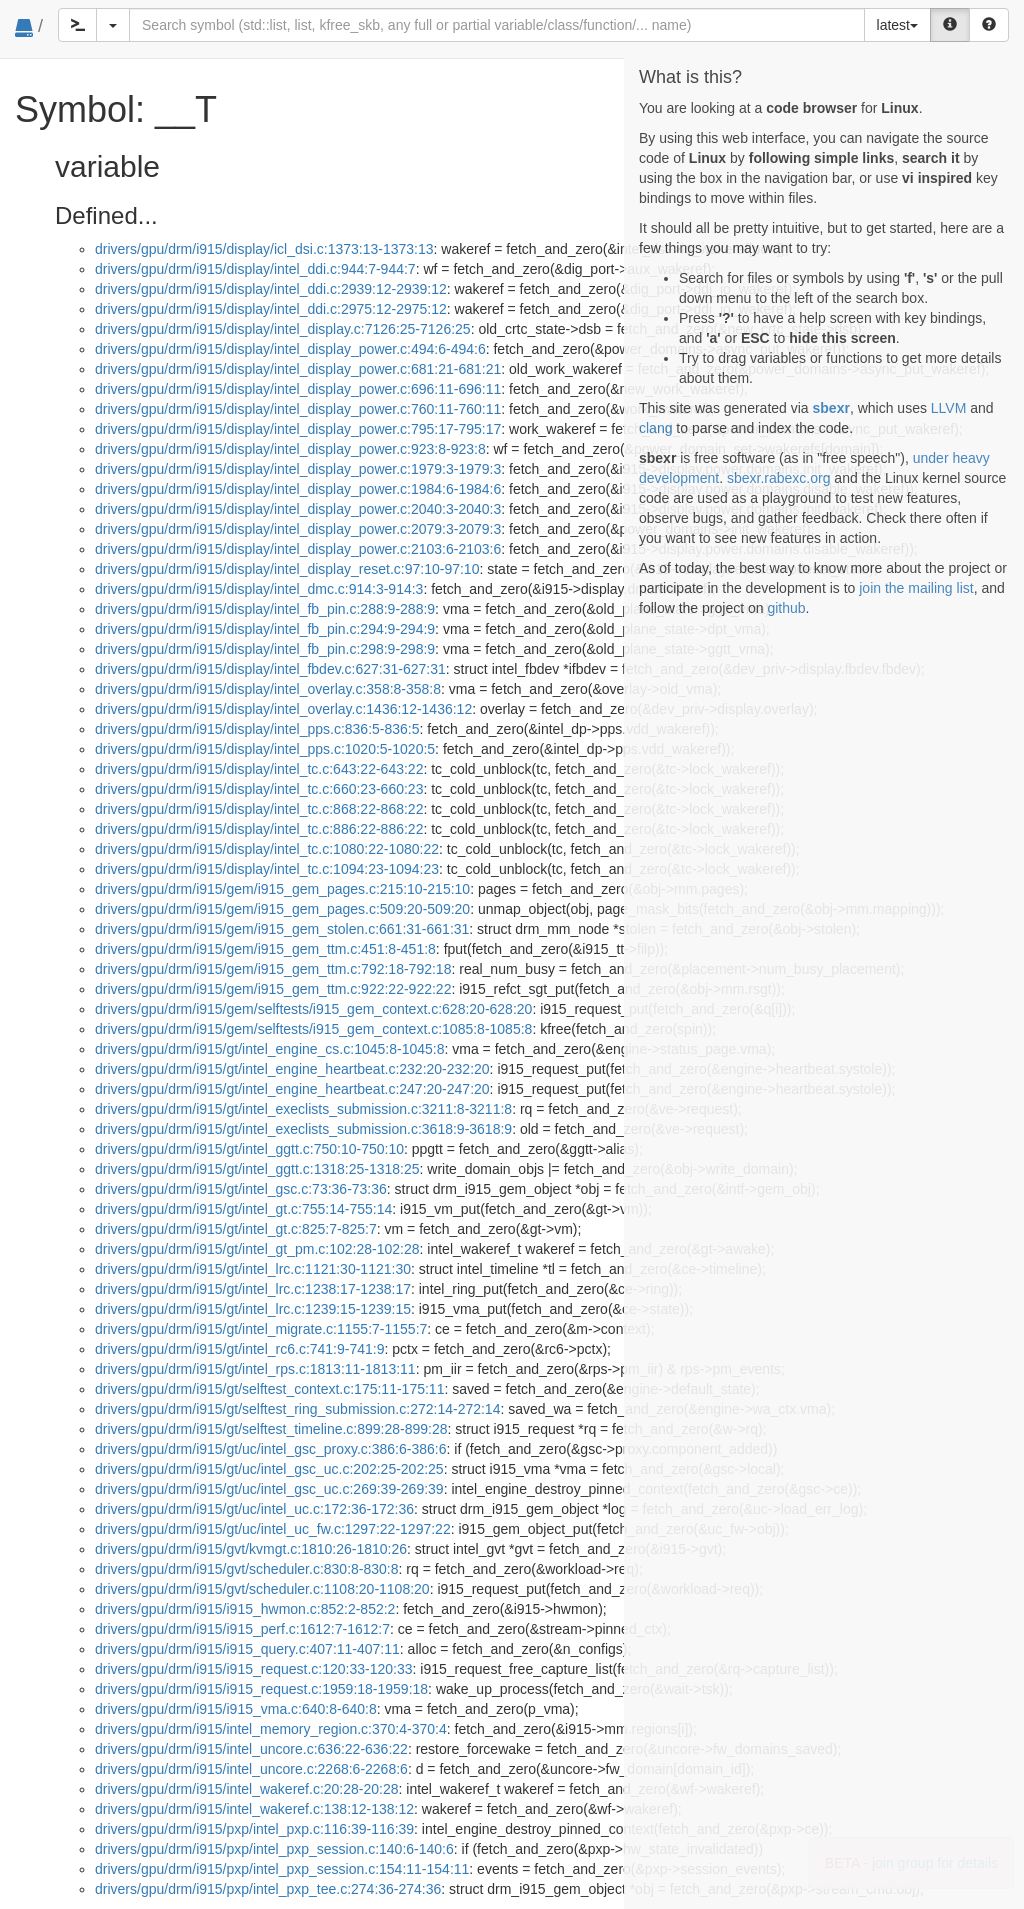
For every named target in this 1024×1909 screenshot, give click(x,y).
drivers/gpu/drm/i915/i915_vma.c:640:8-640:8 (236, 1709)
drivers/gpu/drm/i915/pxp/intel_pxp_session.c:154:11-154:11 (282, 1869)
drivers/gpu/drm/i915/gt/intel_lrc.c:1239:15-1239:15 (253, 1309)
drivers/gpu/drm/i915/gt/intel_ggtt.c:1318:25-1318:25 (257, 1169)
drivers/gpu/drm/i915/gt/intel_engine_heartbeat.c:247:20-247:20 (292, 1089)
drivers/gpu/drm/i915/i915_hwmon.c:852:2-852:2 (245, 1609)
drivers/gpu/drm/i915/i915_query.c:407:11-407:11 (247, 1649)
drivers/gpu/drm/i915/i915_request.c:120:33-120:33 (254, 1669)
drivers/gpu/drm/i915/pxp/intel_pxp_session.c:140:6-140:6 (274, 1849)
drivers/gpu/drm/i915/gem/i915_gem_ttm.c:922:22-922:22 (273, 989)
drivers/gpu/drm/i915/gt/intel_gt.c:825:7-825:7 (236, 1229)
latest (897, 25)
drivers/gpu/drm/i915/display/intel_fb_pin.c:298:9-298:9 (265, 649)
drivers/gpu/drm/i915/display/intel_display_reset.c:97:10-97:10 (287, 569)
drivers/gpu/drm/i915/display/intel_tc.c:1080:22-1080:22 (267, 849)
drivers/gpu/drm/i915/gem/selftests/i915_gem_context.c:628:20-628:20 (313, 1009)
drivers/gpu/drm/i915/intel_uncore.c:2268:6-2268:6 (251, 1769)
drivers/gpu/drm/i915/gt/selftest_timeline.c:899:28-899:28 (271, 1429)
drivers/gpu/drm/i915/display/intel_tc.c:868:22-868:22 (259, 809)
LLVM (949, 408)
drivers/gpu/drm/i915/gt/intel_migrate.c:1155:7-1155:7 (261, 1329)
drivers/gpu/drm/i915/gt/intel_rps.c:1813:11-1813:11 (255, 1369)
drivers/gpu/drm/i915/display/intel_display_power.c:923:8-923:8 (290, 449)
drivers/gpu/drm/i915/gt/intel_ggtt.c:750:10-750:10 (249, 1149)
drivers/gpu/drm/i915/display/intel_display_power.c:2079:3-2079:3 (298, 529)
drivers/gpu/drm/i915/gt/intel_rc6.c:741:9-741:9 (240, 1349)
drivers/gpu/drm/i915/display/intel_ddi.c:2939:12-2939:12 (271, 289)
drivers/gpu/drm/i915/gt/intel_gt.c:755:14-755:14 (243, 1209)
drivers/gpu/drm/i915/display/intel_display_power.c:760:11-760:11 (298, 409)
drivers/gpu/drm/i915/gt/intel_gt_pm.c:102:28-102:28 (257, 1249)
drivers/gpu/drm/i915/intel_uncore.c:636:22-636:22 (251, 1749)
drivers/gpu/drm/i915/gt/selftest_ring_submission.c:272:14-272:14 (297, 1409)
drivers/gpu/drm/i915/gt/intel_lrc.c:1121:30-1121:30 (253, 1269)
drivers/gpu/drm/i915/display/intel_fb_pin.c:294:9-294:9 (265, 629)
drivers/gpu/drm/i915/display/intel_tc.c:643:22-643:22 (259, 769)
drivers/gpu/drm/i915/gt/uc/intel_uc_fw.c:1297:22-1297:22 (273, 1529)
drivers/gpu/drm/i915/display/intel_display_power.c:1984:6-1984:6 (298, 489)
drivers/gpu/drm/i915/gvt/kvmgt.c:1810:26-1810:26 (251, 1549)
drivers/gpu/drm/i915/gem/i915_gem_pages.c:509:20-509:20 (282, 909)
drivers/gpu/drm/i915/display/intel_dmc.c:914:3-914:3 (259, 589)
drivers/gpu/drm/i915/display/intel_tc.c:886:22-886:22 (259, 829)
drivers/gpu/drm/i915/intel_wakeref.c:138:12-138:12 (254, 1809)
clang (655, 428)
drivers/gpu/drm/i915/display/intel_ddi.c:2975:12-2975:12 (271, 309)
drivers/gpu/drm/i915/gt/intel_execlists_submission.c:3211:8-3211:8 (303, 1109)
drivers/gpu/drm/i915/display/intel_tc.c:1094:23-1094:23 (267, 869)
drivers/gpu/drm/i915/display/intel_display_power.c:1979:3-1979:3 (298, 469)
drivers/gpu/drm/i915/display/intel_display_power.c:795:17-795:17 (298, 429)
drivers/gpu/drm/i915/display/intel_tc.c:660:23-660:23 (259, 789)
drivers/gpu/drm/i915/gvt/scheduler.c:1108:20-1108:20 (262, 1589)
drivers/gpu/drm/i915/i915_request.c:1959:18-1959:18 (261, 1689)
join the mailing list (916, 588)
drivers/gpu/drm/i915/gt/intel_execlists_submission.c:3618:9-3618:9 (303, 1129)
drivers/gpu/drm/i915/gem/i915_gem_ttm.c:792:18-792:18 (273, 969)
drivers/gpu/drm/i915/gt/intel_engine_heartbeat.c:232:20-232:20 (292, 1069)
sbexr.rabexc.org (779, 478)
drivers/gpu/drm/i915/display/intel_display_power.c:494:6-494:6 (290, 349)
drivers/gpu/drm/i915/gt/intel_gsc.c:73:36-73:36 (241, 1189)
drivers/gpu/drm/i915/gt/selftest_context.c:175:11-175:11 (269, 1389)
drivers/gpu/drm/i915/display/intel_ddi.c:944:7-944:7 (255, 269)
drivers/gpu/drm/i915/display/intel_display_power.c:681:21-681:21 (298, 369)
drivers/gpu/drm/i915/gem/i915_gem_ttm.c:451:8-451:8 (265, 949)
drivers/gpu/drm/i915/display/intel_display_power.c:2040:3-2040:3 (298, 509)
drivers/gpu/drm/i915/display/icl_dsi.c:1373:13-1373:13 (264, 249)
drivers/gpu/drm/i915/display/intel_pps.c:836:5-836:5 (257, 729)
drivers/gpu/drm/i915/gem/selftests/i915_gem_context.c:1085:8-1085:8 (313, 1029)
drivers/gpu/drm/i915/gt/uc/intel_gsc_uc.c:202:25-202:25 (269, 1469)
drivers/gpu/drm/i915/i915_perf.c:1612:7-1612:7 (242, 1629)
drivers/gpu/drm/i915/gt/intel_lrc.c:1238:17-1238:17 (253, 1289)
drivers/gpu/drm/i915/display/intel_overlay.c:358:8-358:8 (268, 689)
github (786, 608)
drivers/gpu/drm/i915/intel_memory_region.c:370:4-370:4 (271, 1729)
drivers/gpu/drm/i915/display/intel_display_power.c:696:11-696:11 (298, 389)
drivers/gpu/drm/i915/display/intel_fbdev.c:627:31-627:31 (270, 669)
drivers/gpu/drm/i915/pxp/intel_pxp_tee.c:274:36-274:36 (268, 1889)
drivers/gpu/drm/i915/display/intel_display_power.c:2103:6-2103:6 (298, 549)
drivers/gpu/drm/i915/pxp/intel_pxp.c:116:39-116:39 (254, 1829)
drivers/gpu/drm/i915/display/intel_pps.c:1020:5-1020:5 (265, 749)
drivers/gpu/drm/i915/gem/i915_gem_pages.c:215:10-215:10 (282, 889)
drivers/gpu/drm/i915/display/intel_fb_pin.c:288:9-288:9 (265, 609)
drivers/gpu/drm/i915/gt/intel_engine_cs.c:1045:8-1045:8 (269, 1049)
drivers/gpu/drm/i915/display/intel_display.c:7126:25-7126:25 (283, 329)
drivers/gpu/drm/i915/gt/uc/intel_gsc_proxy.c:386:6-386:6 (271, 1449)
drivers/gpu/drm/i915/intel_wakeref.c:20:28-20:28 (247, 1789)
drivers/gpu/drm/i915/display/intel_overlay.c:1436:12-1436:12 (283, 709)
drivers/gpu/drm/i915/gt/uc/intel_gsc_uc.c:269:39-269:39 (269, 1489)
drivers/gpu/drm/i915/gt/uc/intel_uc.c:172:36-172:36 (254, 1509)
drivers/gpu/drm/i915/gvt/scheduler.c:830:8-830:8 (247, 1569)
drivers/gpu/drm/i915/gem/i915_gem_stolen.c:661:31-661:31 (282, 929)
